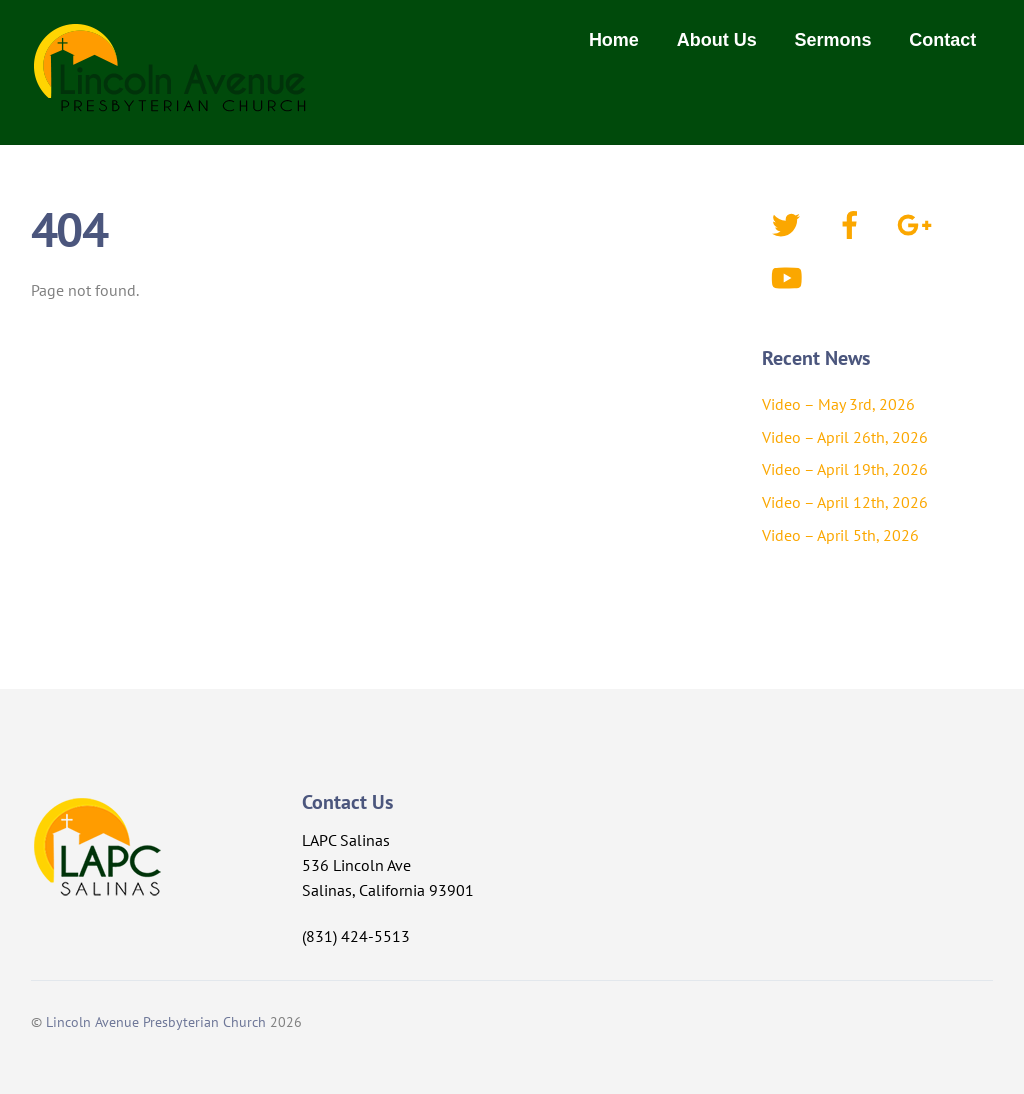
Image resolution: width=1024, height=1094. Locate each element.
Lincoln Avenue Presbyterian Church (156, 1021)
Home (614, 40)
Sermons (833, 40)
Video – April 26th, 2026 (845, 437)
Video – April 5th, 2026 (840, 535)
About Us (717, 40)
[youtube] (789, 276)
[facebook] (853, 223)
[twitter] (789, 223)
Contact (942, 40)
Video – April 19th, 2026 (845, 469)
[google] (917, 223)
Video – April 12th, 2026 (845, 502)
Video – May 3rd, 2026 (838, 404)
